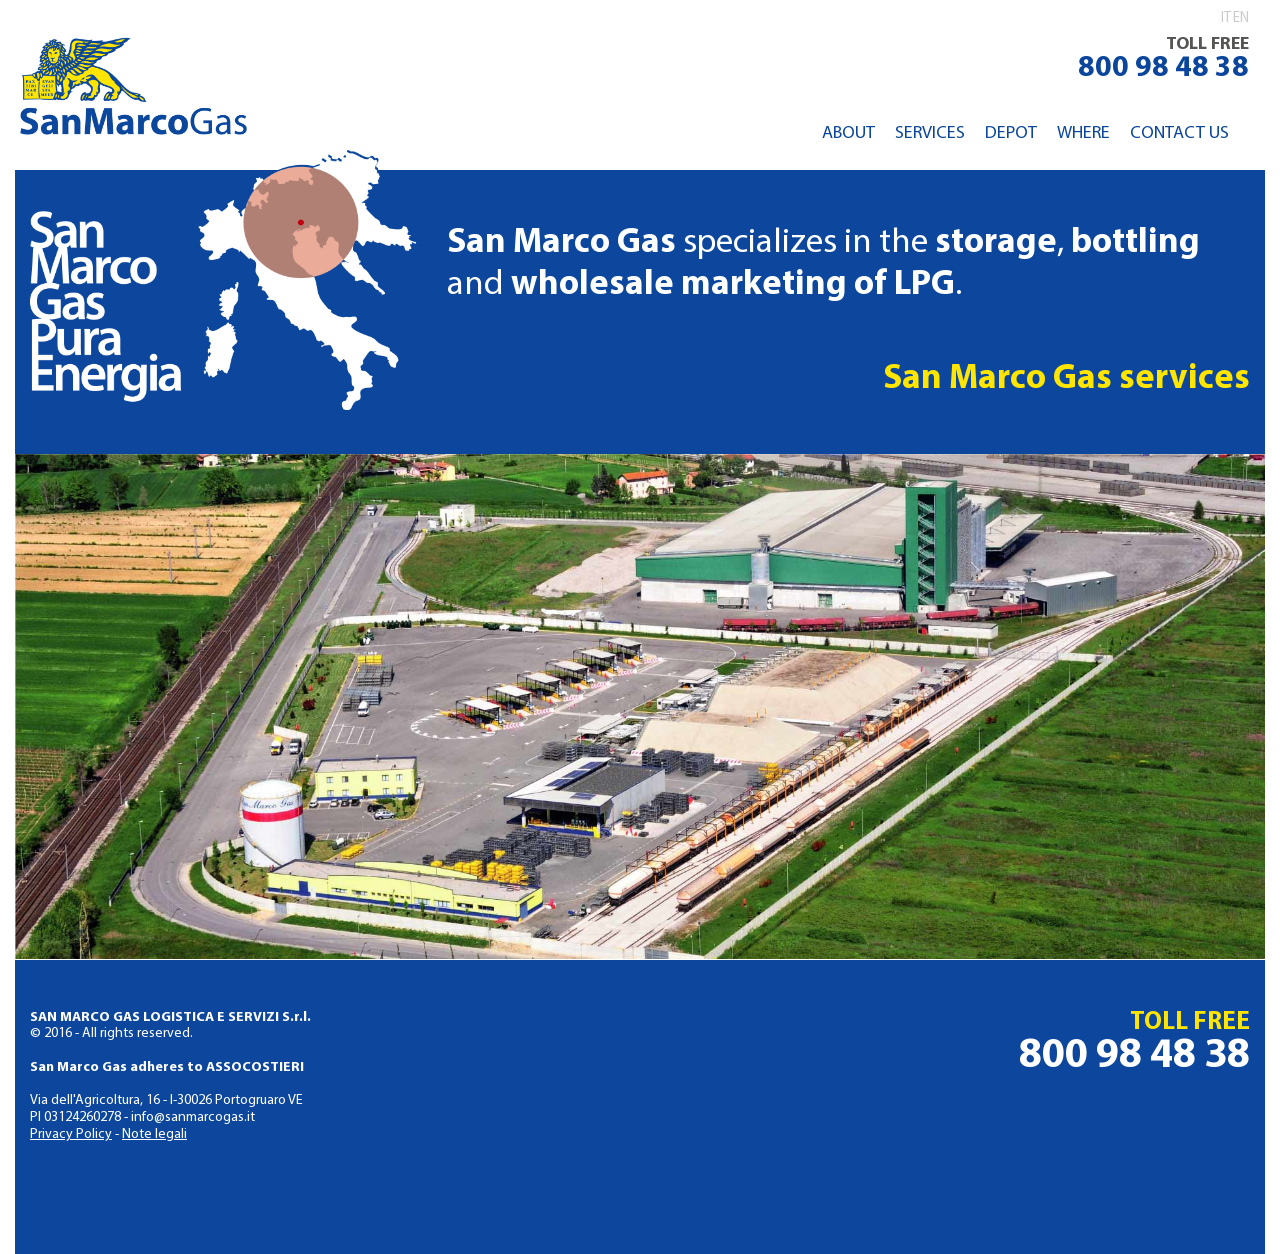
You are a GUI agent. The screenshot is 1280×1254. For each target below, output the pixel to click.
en (1241, 18)
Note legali (154, 1134)
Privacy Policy (71, 1134)
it (1226, 18)
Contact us (1179, 133)
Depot (1011, 133)
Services (930, 133)
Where (1083, 133)
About (848, 133)
